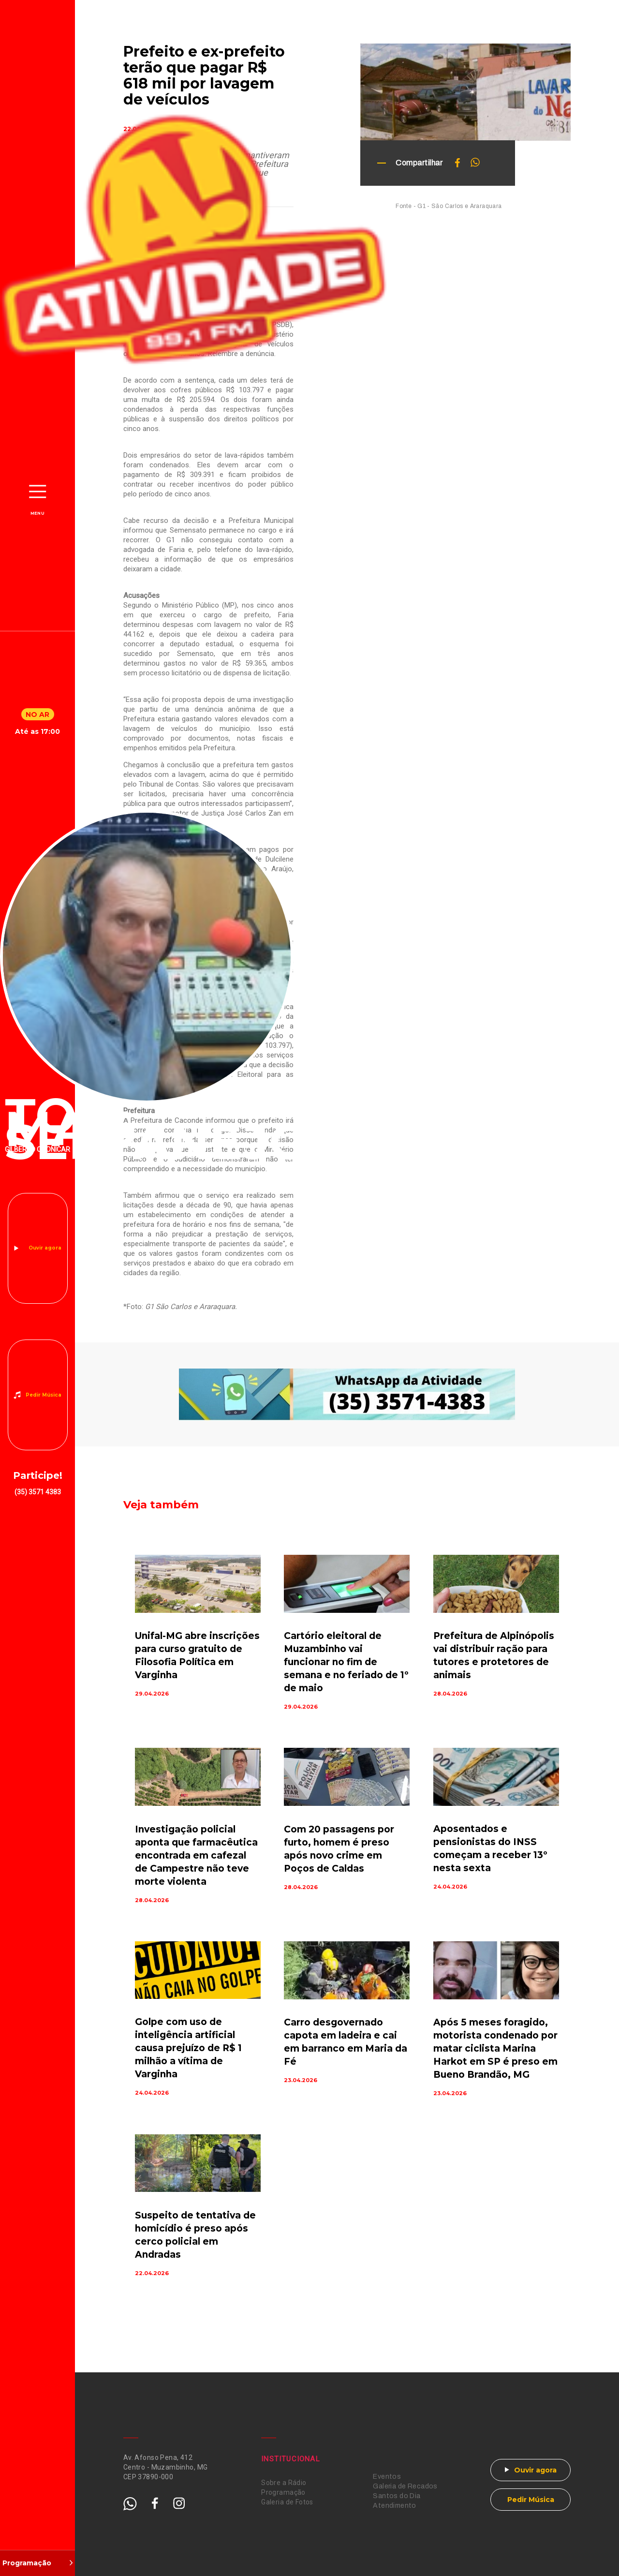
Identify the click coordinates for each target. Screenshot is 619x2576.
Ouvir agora (45, 1248)
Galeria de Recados (405, 2486)
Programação (283, 2492)
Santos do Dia (396, 2496)
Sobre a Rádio (283, 2483)
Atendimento (394, 2505)
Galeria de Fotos (287, 2502)
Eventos (387, 2476)
